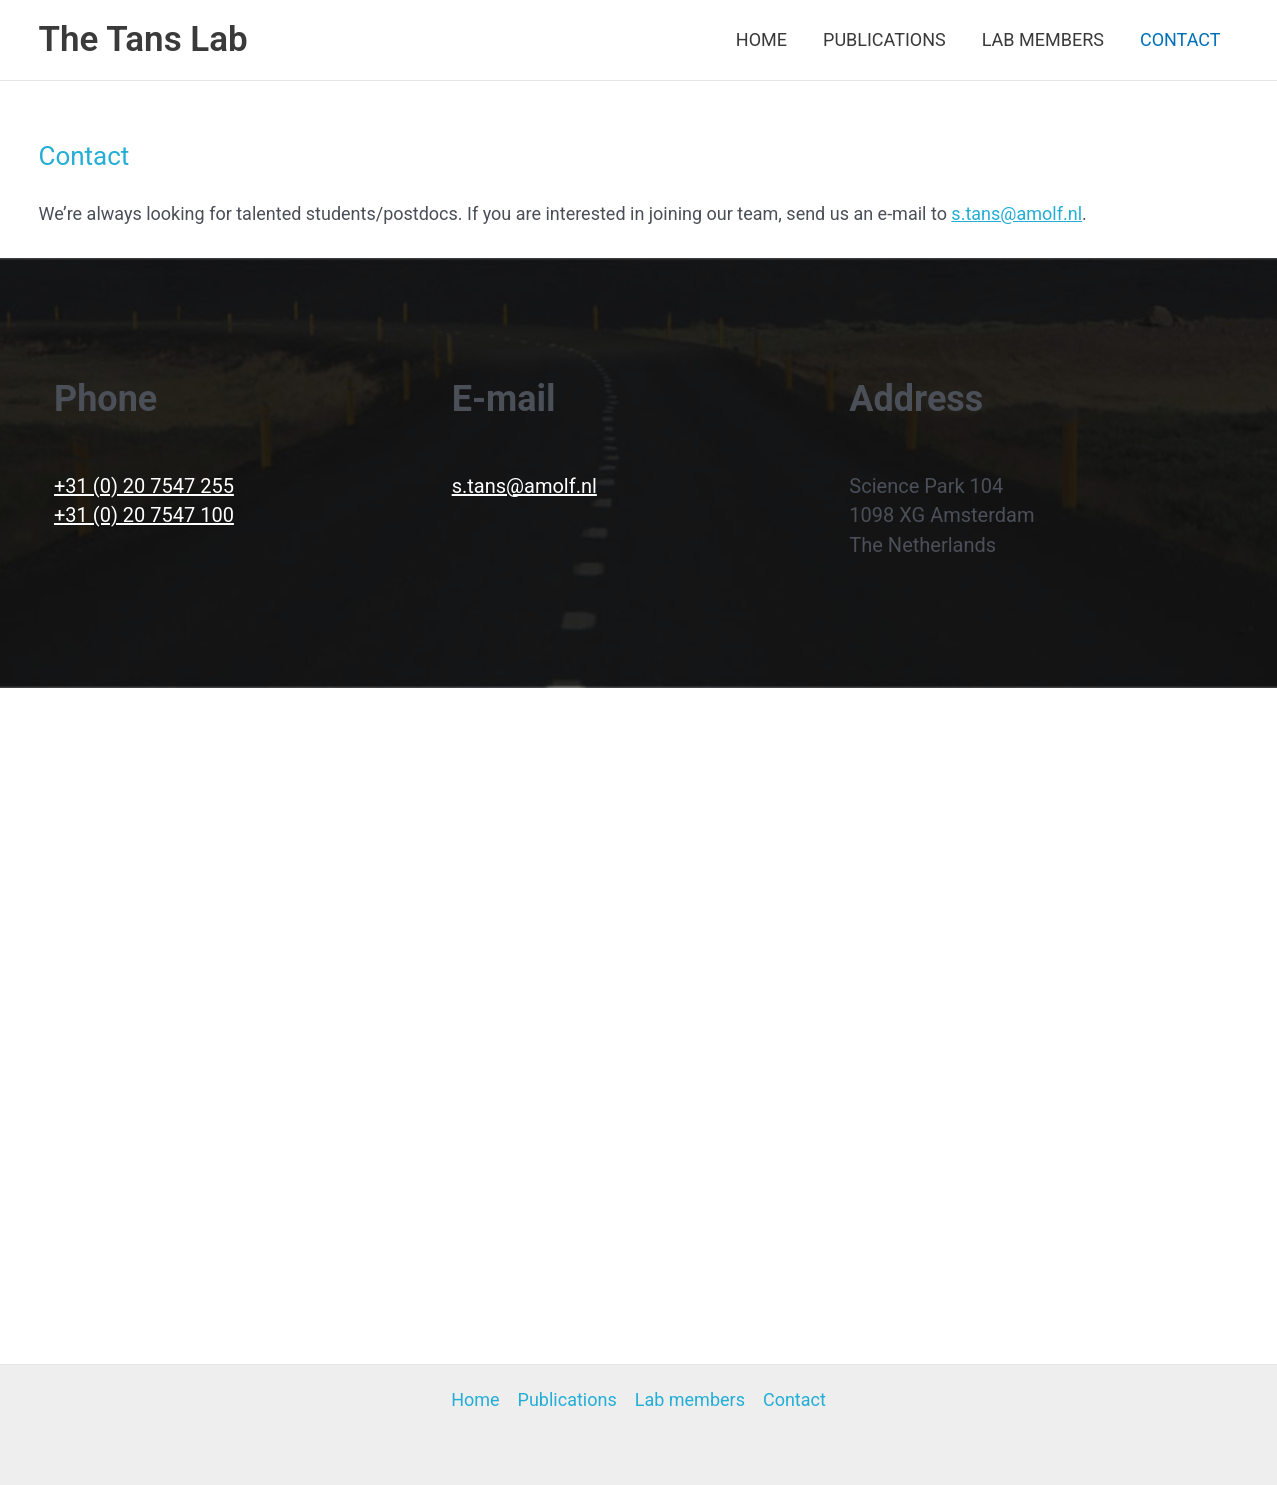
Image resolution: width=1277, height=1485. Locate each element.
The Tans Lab (143, 39)
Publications (884, 39)
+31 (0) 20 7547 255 (144, 486)
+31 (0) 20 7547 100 (144, 515)
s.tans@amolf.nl (1016, 213)
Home (761, 39)
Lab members (1043, 39)
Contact (1180, 39)
